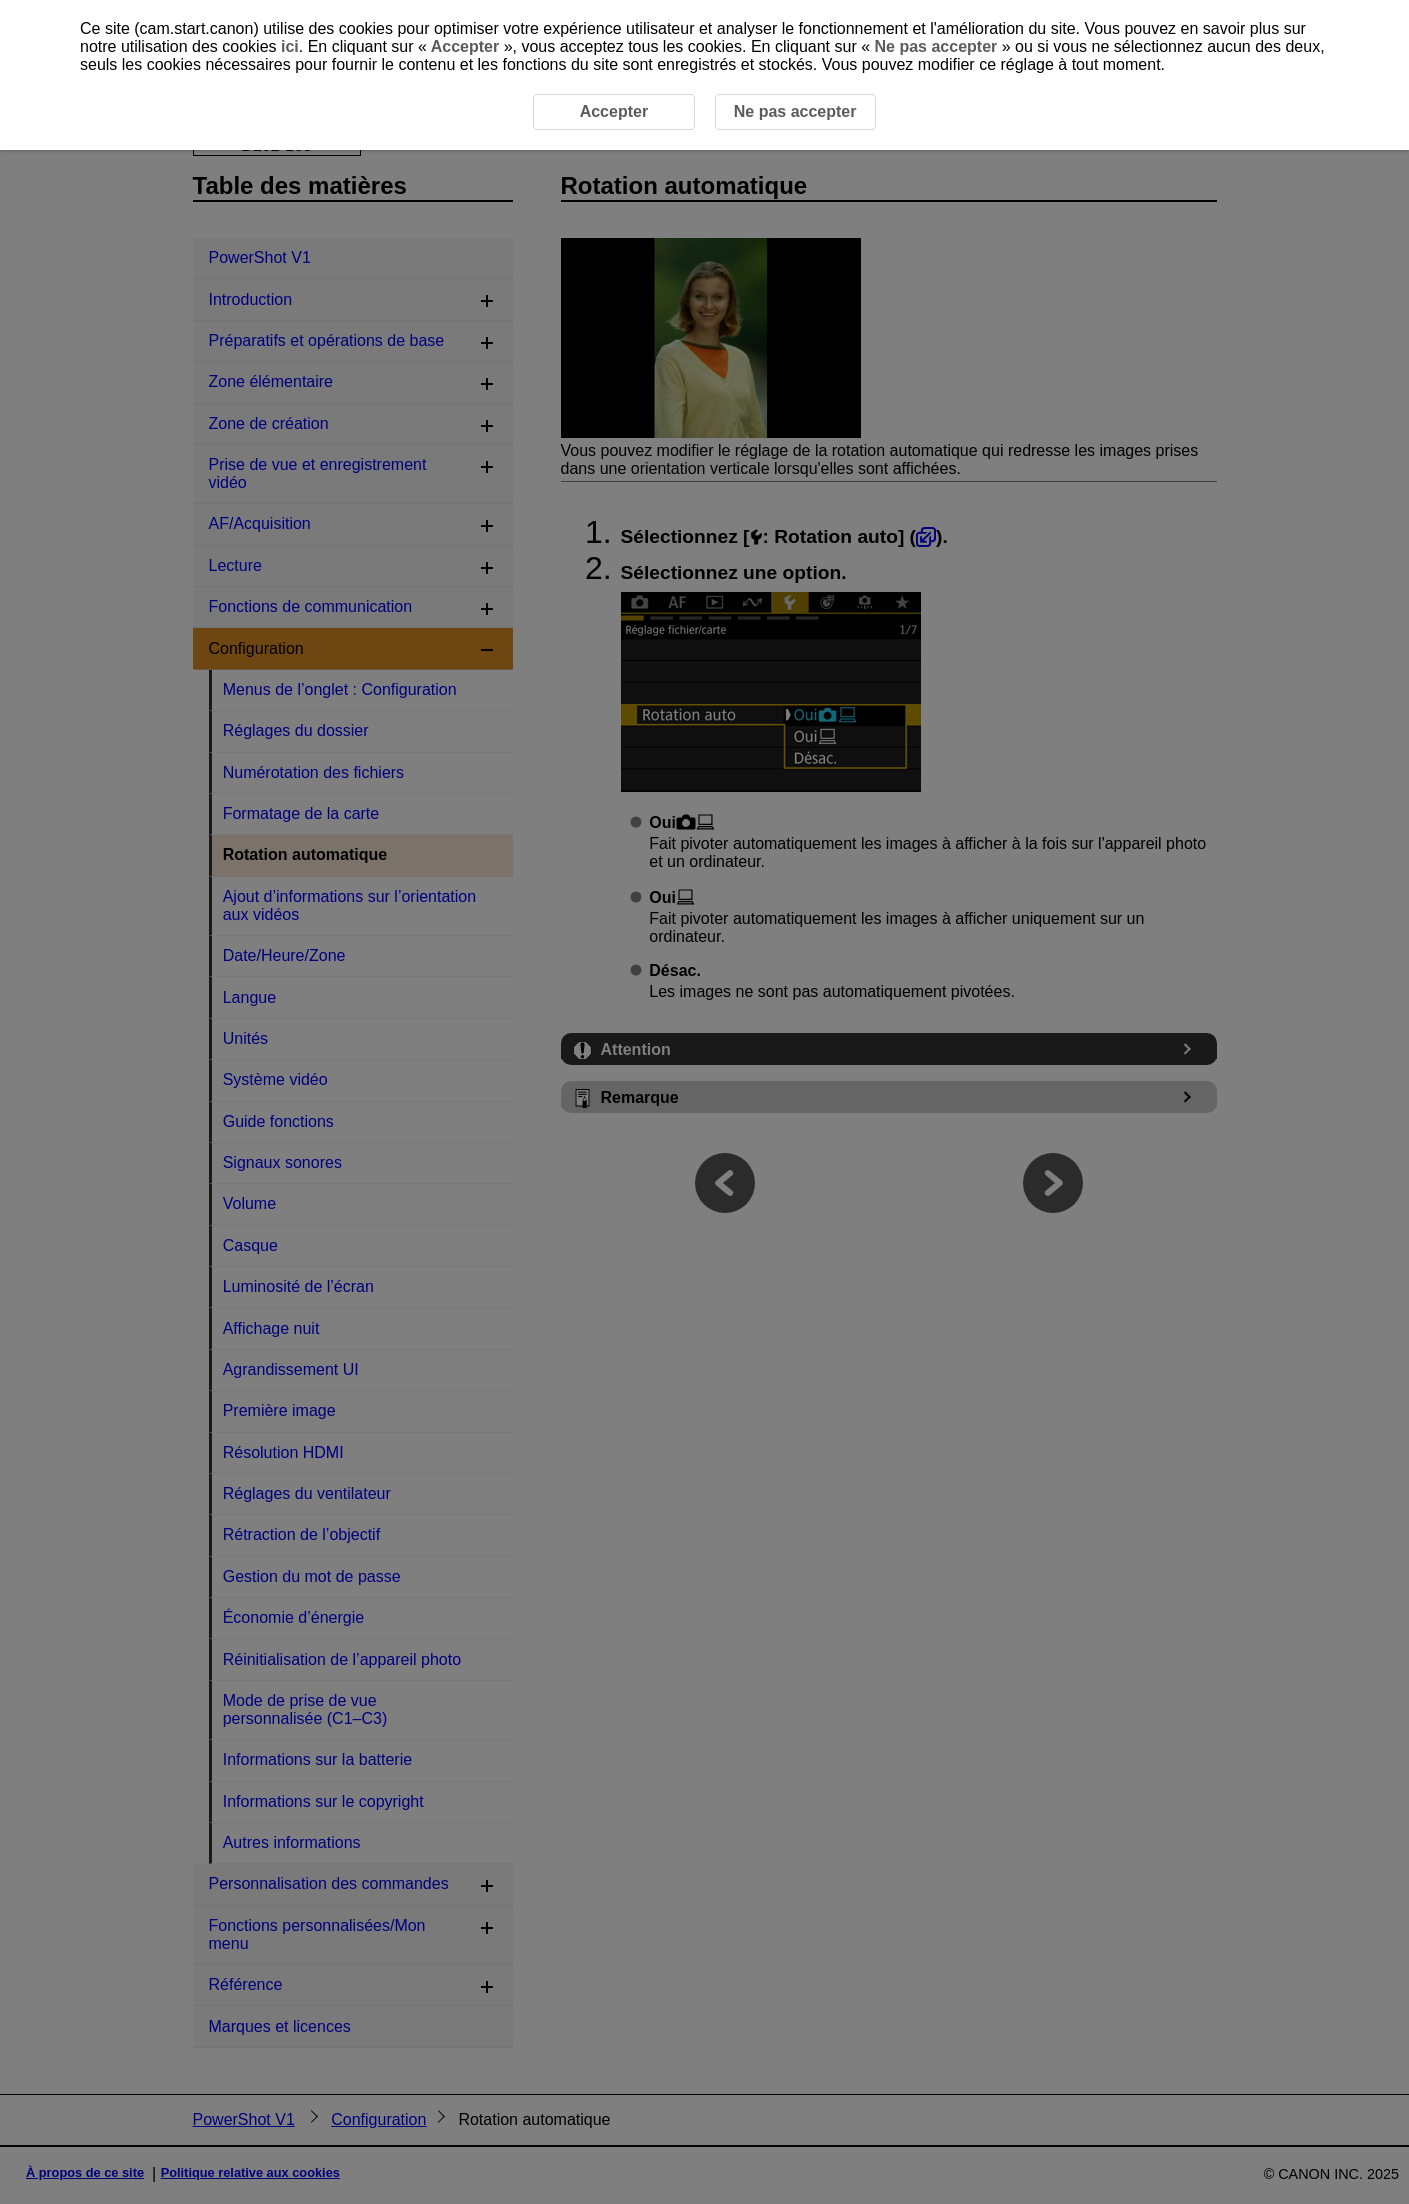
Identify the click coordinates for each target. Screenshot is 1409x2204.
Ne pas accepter (936, 46)
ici (290, 46)
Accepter (465, 46)
